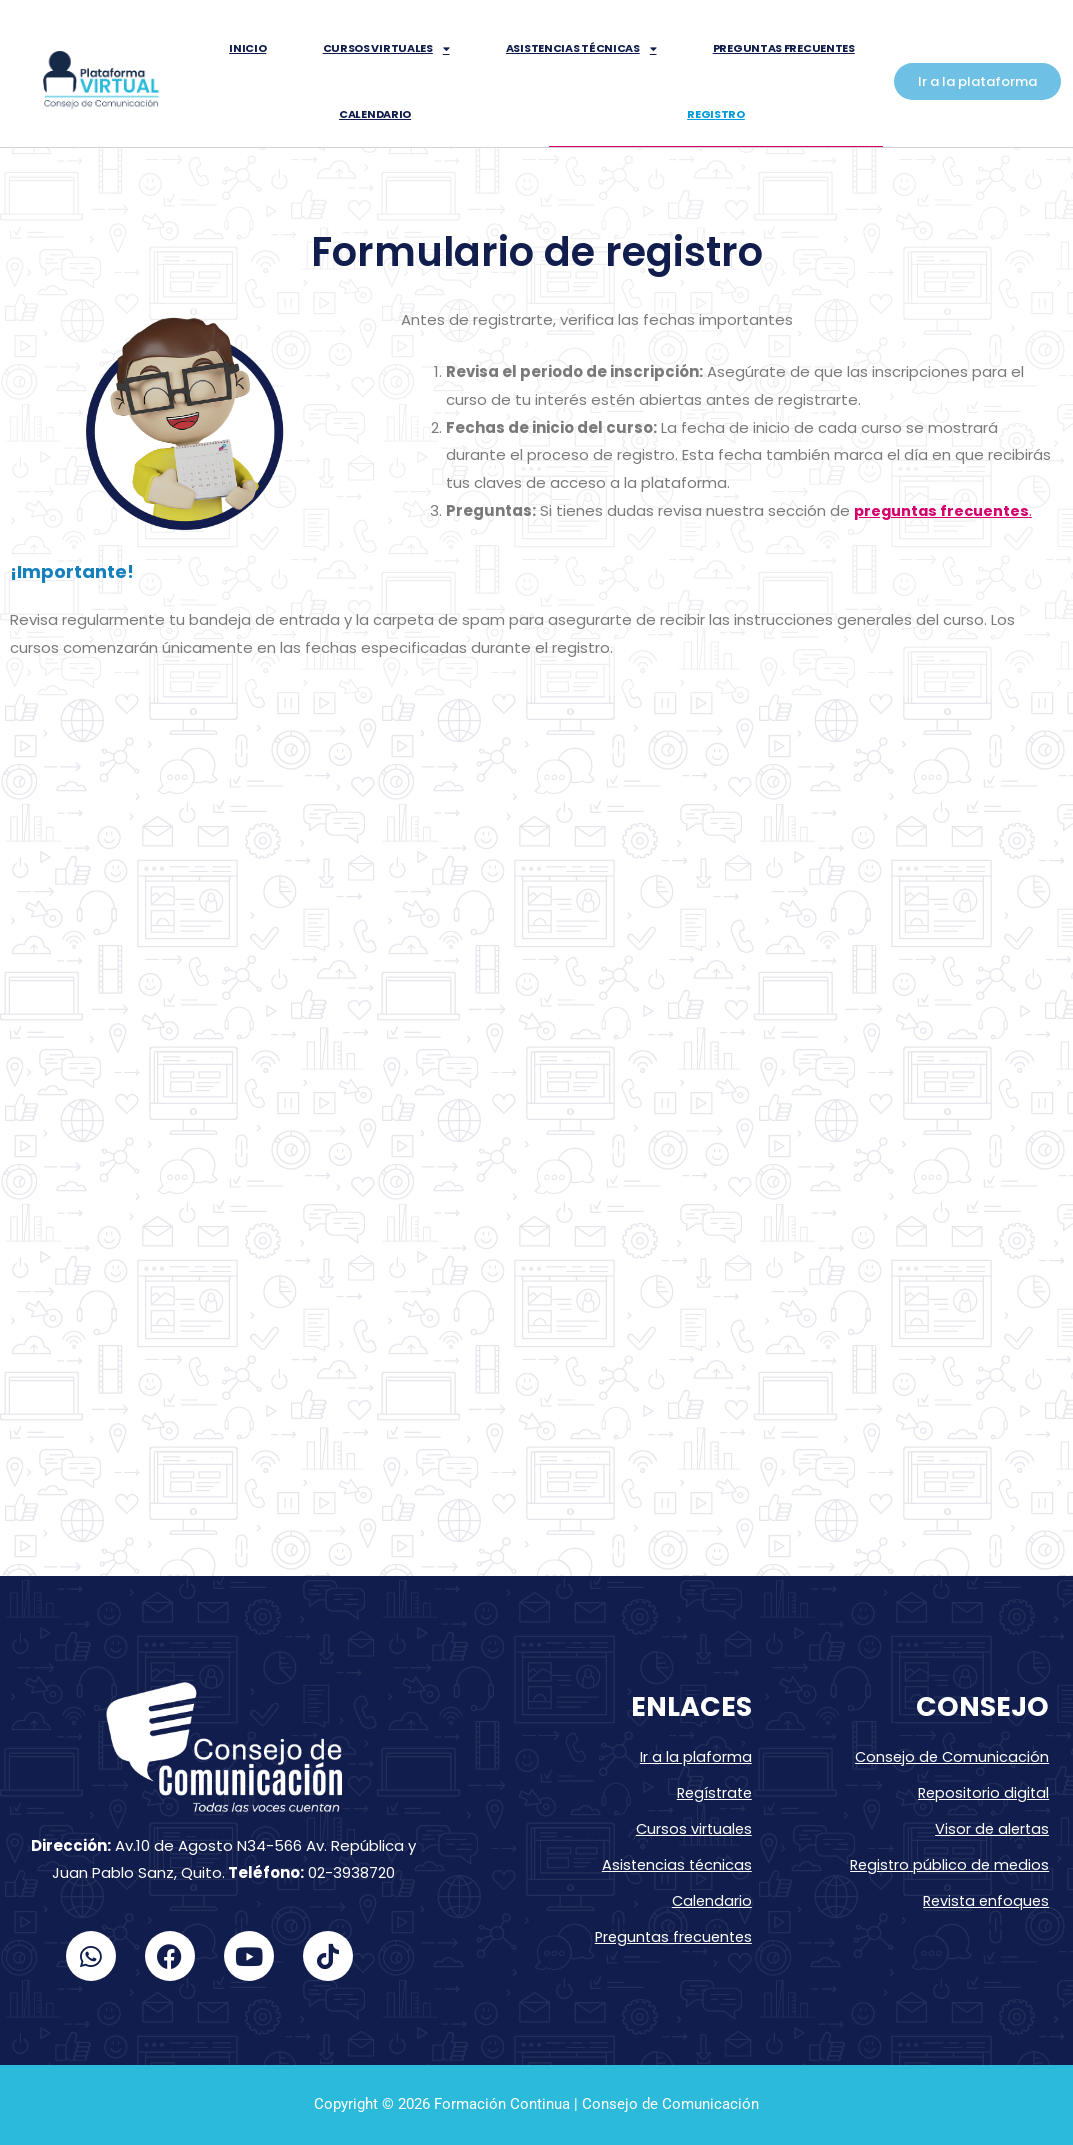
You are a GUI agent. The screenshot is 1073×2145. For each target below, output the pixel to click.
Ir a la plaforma (696, 1756)
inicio (247, 48)
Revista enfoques (983, 1896)
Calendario (375, 114)
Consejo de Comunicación (950, 1756)
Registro (716, 114)
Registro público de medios (947, 1861)
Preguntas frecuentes (784, 48)
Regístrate (712, 1791)
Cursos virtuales (386, 48)
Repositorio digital (981, 1791)
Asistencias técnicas (581, 48)
